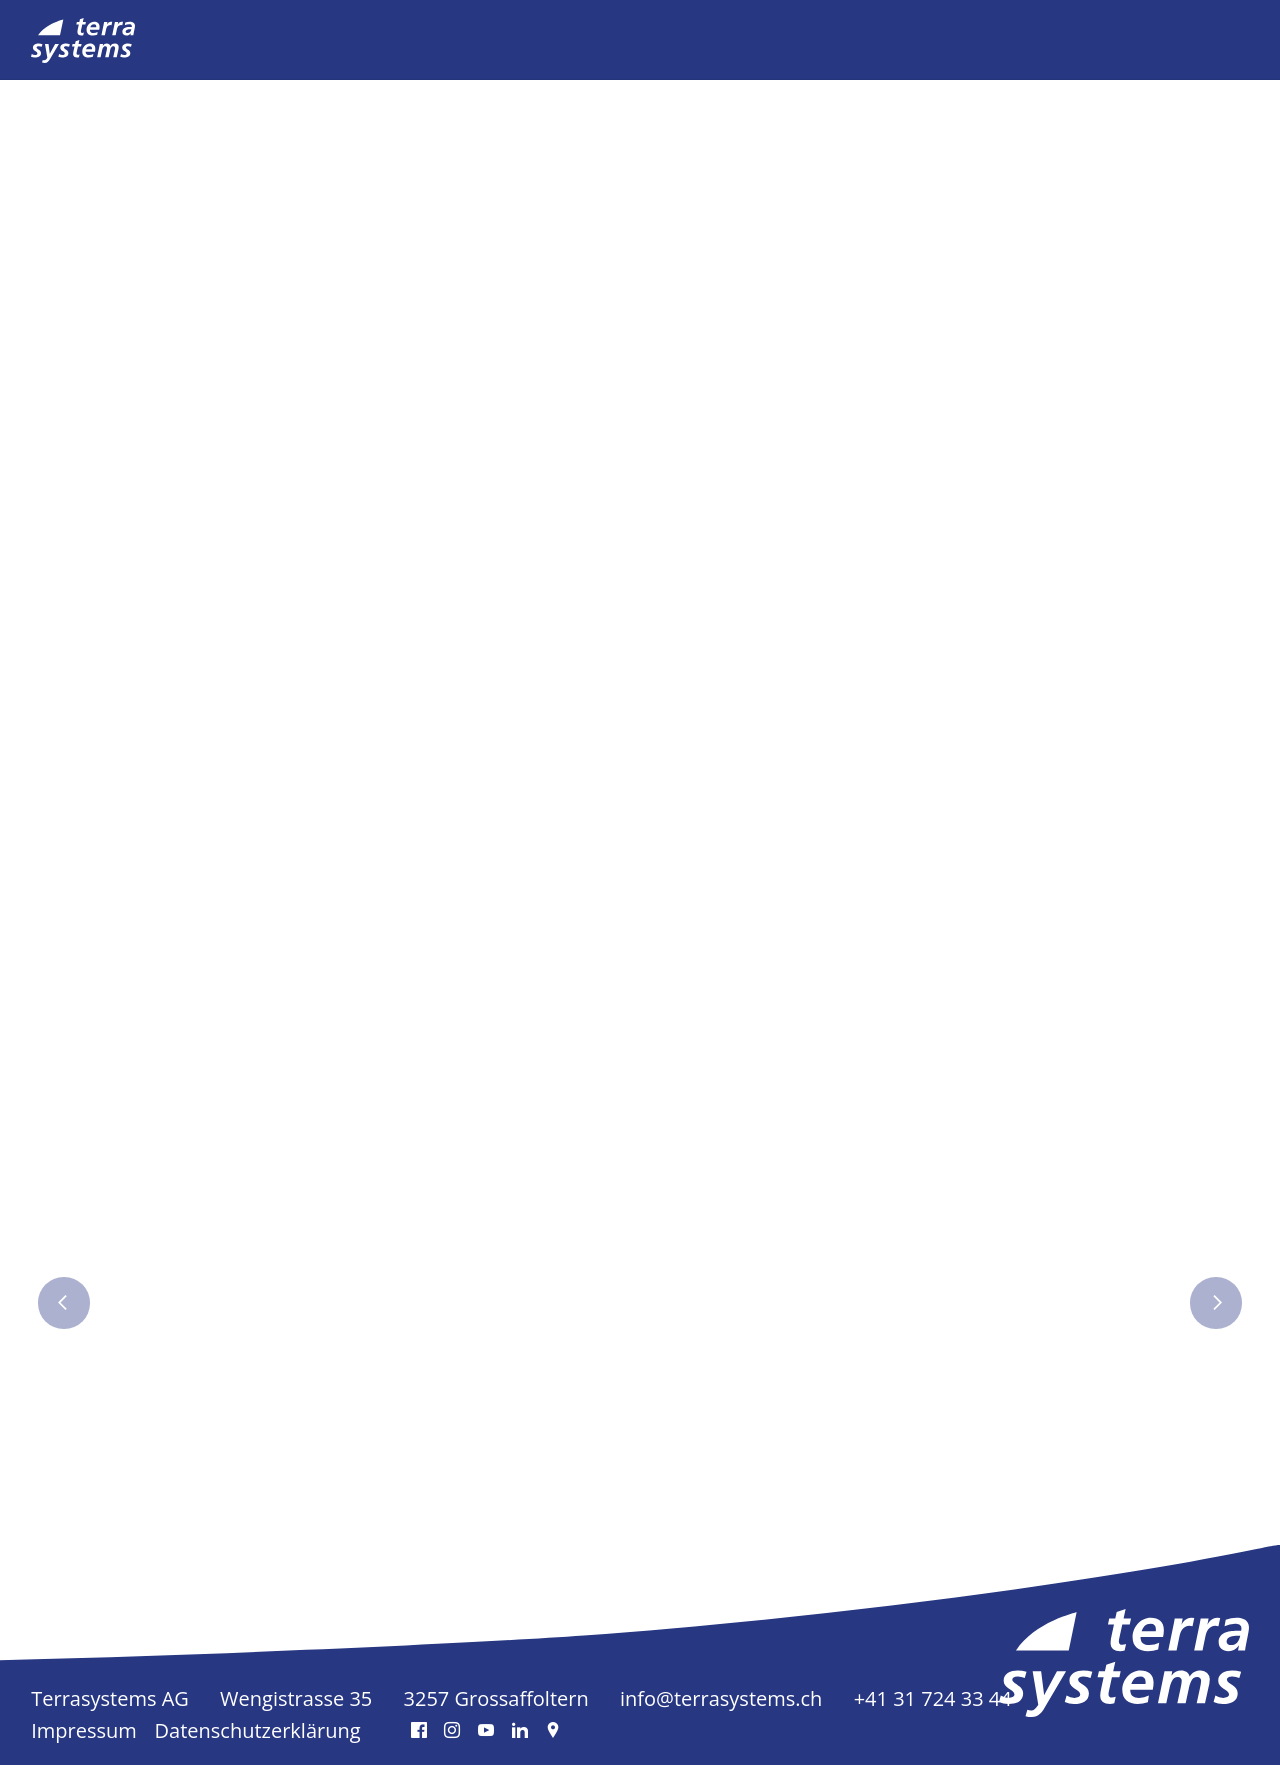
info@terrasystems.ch (721, 1707)
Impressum (84, 1739)
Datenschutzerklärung (258, 1739)
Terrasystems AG (110, 1707)
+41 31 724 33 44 (933, 1707)
